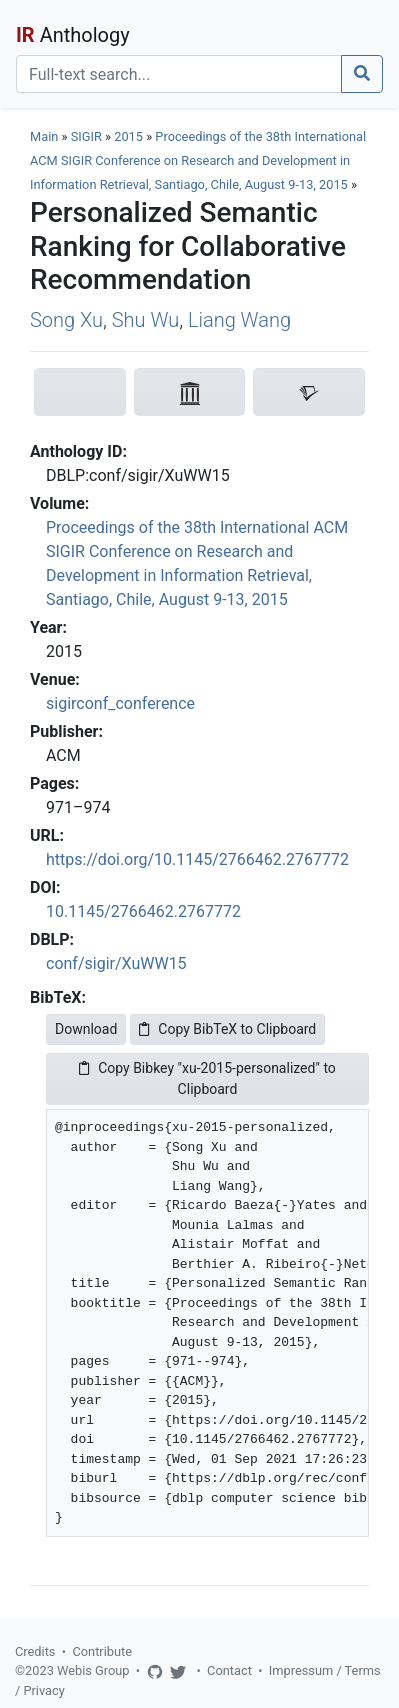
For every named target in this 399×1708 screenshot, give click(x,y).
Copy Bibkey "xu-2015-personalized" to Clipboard (207, 1078)
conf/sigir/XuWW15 (116, 963)
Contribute (102, 1651)
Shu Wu (145, 320)
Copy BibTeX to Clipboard (227, 1029)
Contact (229, 1670)
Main (44, 136)
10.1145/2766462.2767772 (143, 911)
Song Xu (66, 320)
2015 (128, 136)
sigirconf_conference (120, 703)
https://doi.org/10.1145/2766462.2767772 (197, 859)
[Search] (179, 74)
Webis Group (93, 1670)
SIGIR (86, 136)
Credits (35, 1651)
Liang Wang (239, 320)
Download (86, 1029)
